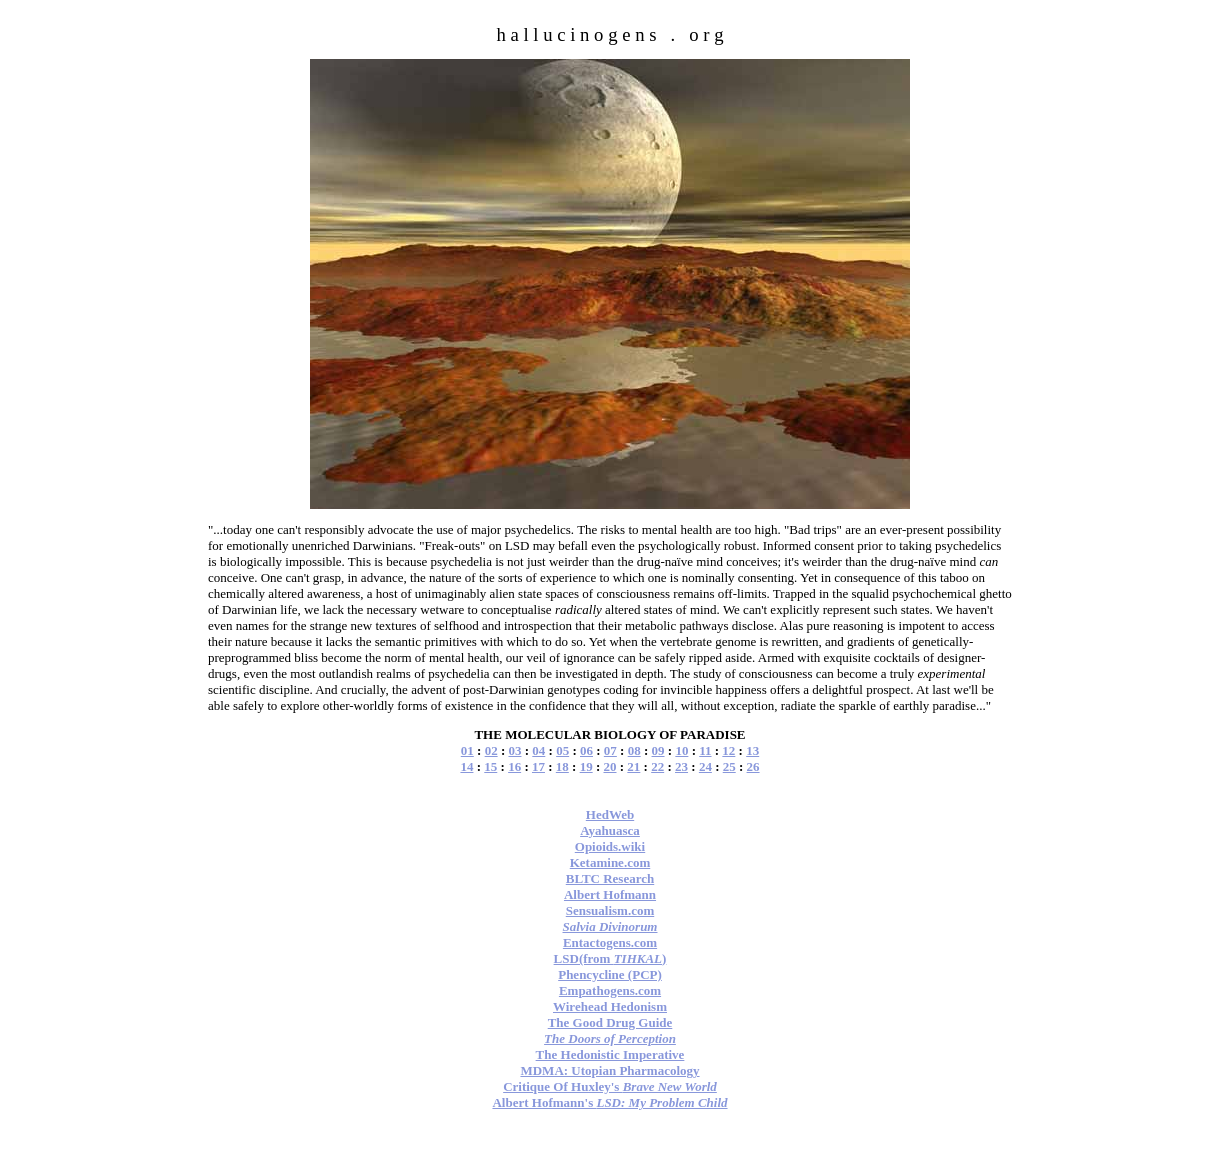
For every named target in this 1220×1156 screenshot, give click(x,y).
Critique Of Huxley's (610, 1086)
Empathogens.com (610, 990)
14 (466, 766)
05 (562, 750)
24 (705, 766)
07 (610, 750)
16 (514, 766)
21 (633, 766)
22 (657, 766)
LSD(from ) (610, 958)
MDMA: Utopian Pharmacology (609, 1070)
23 (681, 766)
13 (752, 750)
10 (681, 750)
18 (562, 766)
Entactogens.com (610, 942)
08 (634, 750)
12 (728, 750)
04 (538, 750)
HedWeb (610, 814)
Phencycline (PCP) (610, 974)
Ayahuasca (610, 830)
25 (729, 766)
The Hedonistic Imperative (610, 1054)
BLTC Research (610, 878)
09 (658, 750)
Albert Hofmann (610, 894)
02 (491, 750)
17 (538, 766)
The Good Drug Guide (610, 1022)
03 (514, 750)
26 (753, 766)
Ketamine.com (610, 862)
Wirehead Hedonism (610, 1006)
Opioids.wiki (610, 846)
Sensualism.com (610, 910)
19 (586, 766)
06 (586, 750)
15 (490, 766)
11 (705, 750)
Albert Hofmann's (609, 1102)
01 (467, 750)
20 (610, 766)
